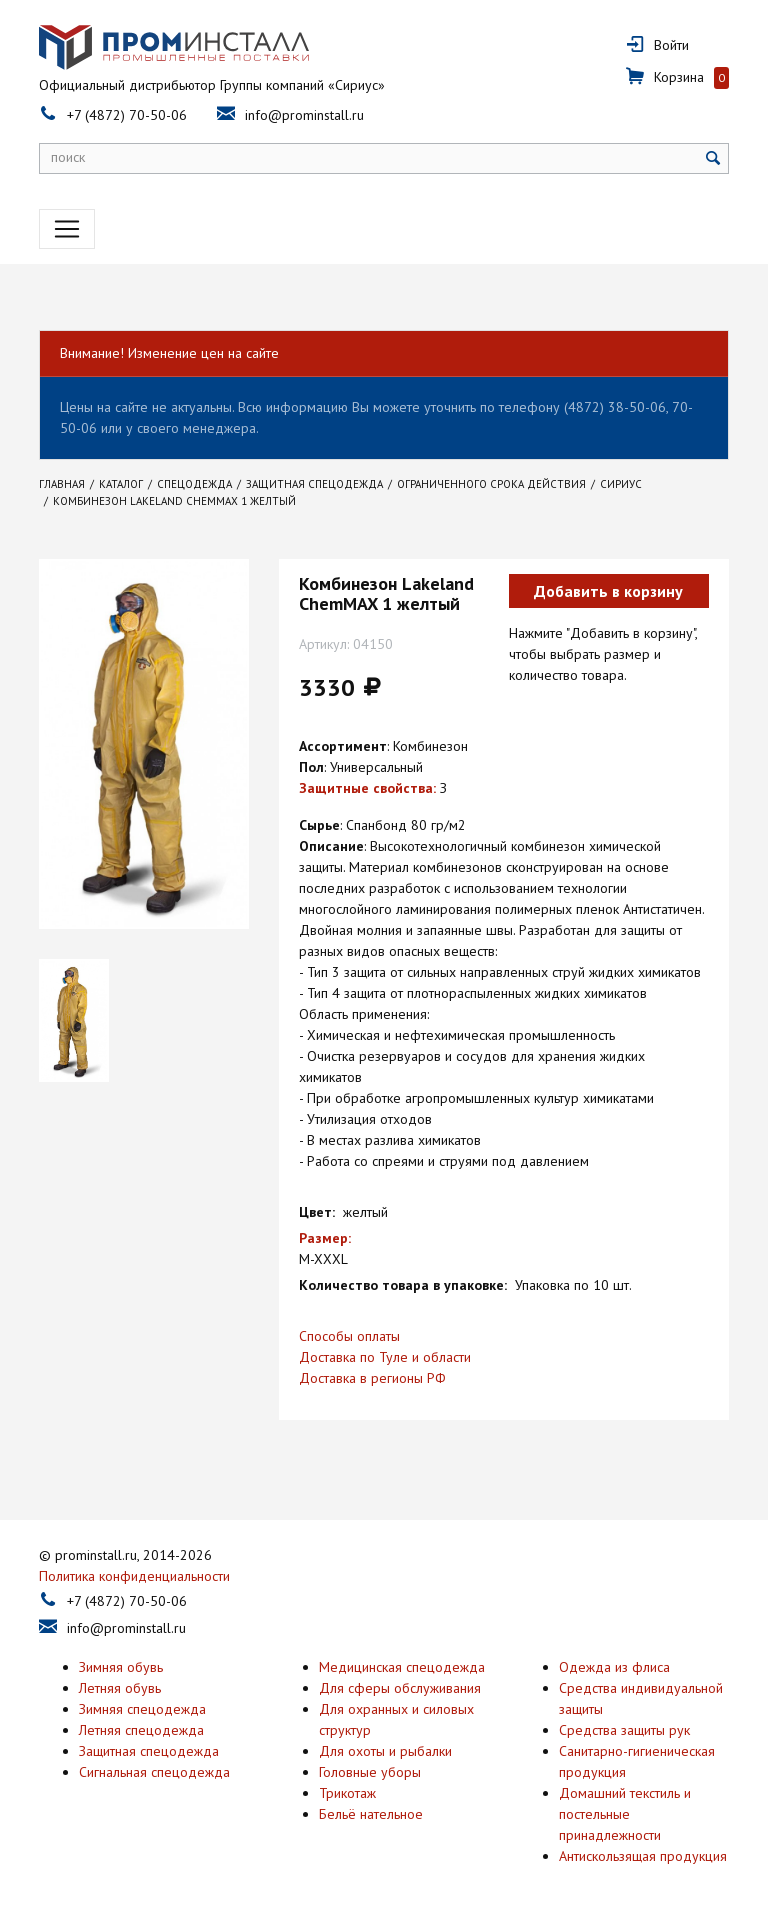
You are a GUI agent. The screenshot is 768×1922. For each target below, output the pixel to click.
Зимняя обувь (121, 1667)
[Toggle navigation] (67, 229)
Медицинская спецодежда (402, 1667)
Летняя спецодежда (141, 1730)
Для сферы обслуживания (400, 1688)
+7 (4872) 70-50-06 (127, 115)
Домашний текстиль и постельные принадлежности (625, 1814)
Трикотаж (347, 1793)
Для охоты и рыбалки (385, 1751)
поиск (68, 157)
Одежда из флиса (614, 1667)
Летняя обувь (120, 1688)
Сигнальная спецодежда (154, 1772)
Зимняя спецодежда (142, 1709)
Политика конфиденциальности (134, 1576)
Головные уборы (370, 1772)
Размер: (325, 1238)
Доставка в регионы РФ (372, 1378)
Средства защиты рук (624, 1730)
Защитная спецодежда (149, 1751)
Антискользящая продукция (643, 1856)
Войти (671, 45)
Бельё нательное (371, 1814)
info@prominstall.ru (304, 115)
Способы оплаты (349, 1336)
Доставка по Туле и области (385, 1357)
